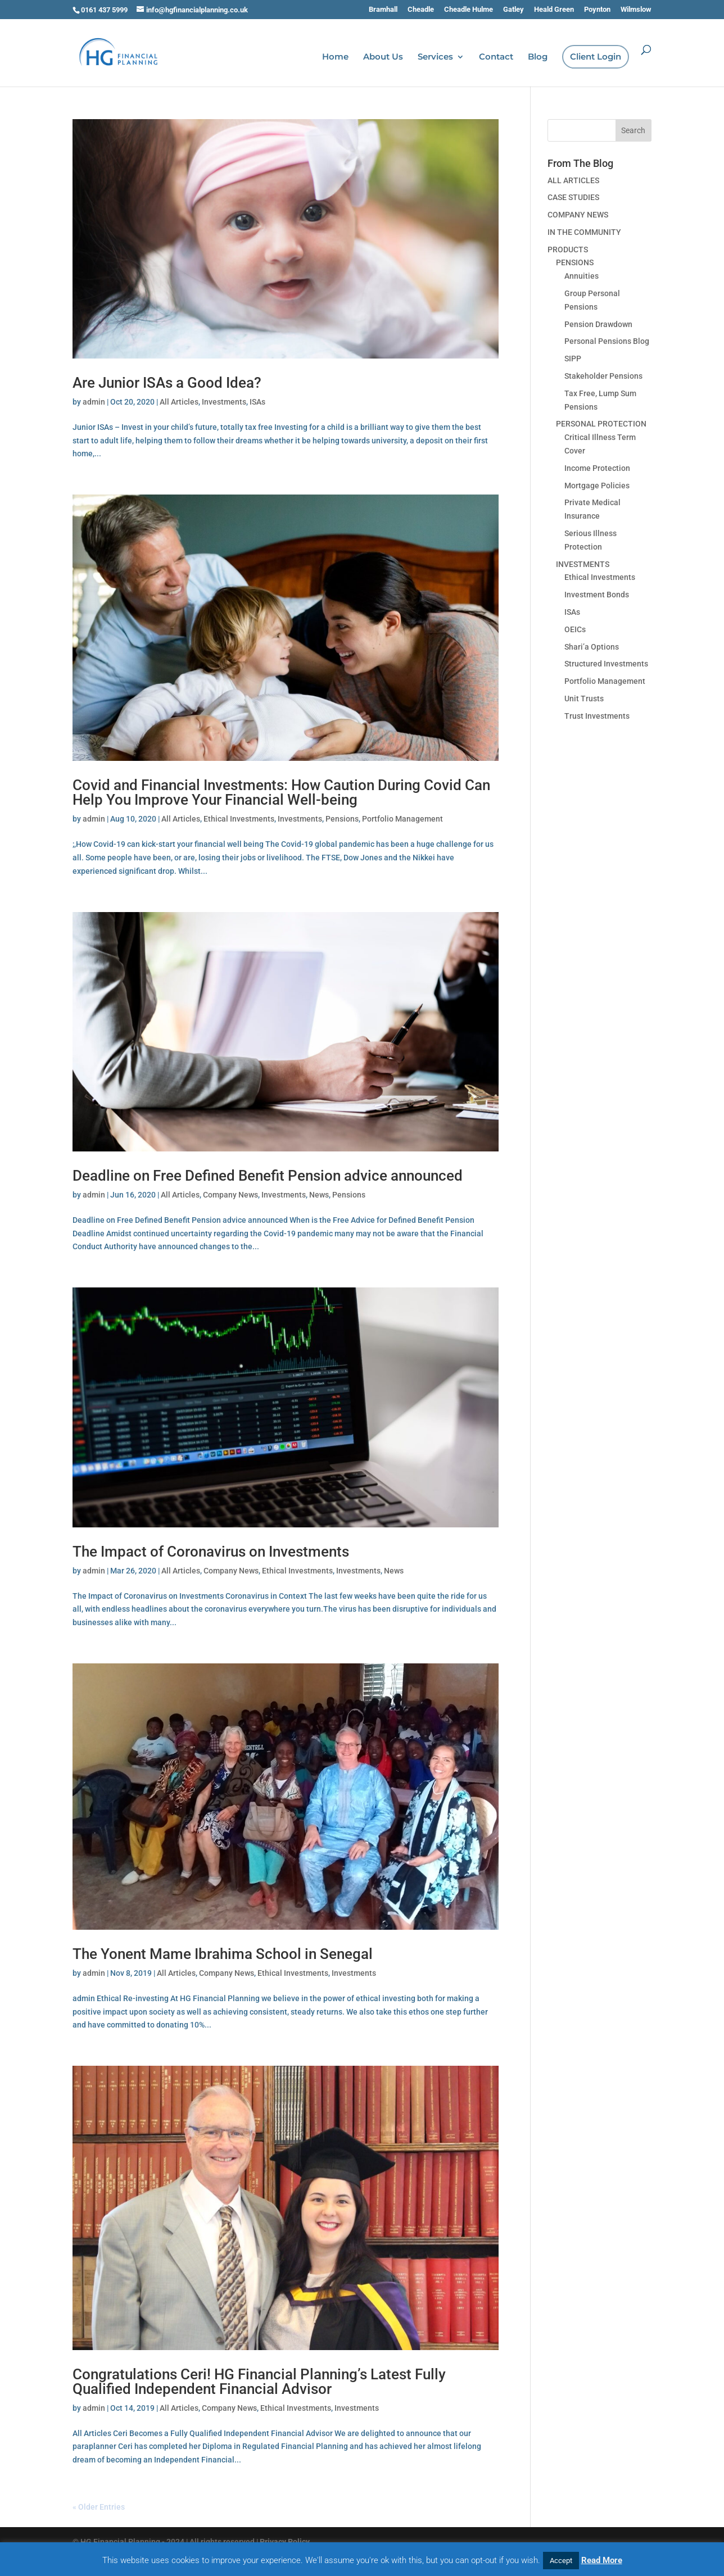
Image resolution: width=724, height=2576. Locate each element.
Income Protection (597, 468)
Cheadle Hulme (468, 9)
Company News (230, 1194)
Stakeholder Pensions (603, 375)
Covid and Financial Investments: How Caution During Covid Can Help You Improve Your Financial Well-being (281, 792)
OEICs (575, 629)
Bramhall (383, 9)
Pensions (342, 818)
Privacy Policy (285, 2541)
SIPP (572, 358)
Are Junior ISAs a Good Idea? (167, 382)
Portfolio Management (402, 818)
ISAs (257, 401)
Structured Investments (606, 663)
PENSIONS (575, 262)
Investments (224, 401)
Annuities (581, 275)
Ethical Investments (238, 818)
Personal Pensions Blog (606, 341)
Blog (537, 57)
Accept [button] (561, 2560)
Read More (601, 2560)
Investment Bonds (596, 594)
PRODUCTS (567, 249)
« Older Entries (99, 2506)
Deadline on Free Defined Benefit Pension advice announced (268, 1175)
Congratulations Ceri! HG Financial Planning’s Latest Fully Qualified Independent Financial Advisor (259, 2381)
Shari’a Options (591, 646)
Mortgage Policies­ (597, 485)
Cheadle (421, 9)
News (319, 1194)
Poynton (597, 9)
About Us (383, 57)
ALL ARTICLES (573, 180)
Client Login (595, 57)
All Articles (179, 401)
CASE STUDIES (573, 197)
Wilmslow (636, 9)
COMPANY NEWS (577, 214)
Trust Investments (597, 715)
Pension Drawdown (598, 324)
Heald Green (554, 9)
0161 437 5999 (104, 10)
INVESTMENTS (582, 564)
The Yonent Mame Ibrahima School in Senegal (223, 1953)
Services (435, 57)
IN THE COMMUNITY (584, 232)
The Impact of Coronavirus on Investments (211, 1551)
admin (94, 401)
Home (335, 57)
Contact (496, 57)
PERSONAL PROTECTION (601, 423)
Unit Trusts (584, 698)
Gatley (513, 9)
